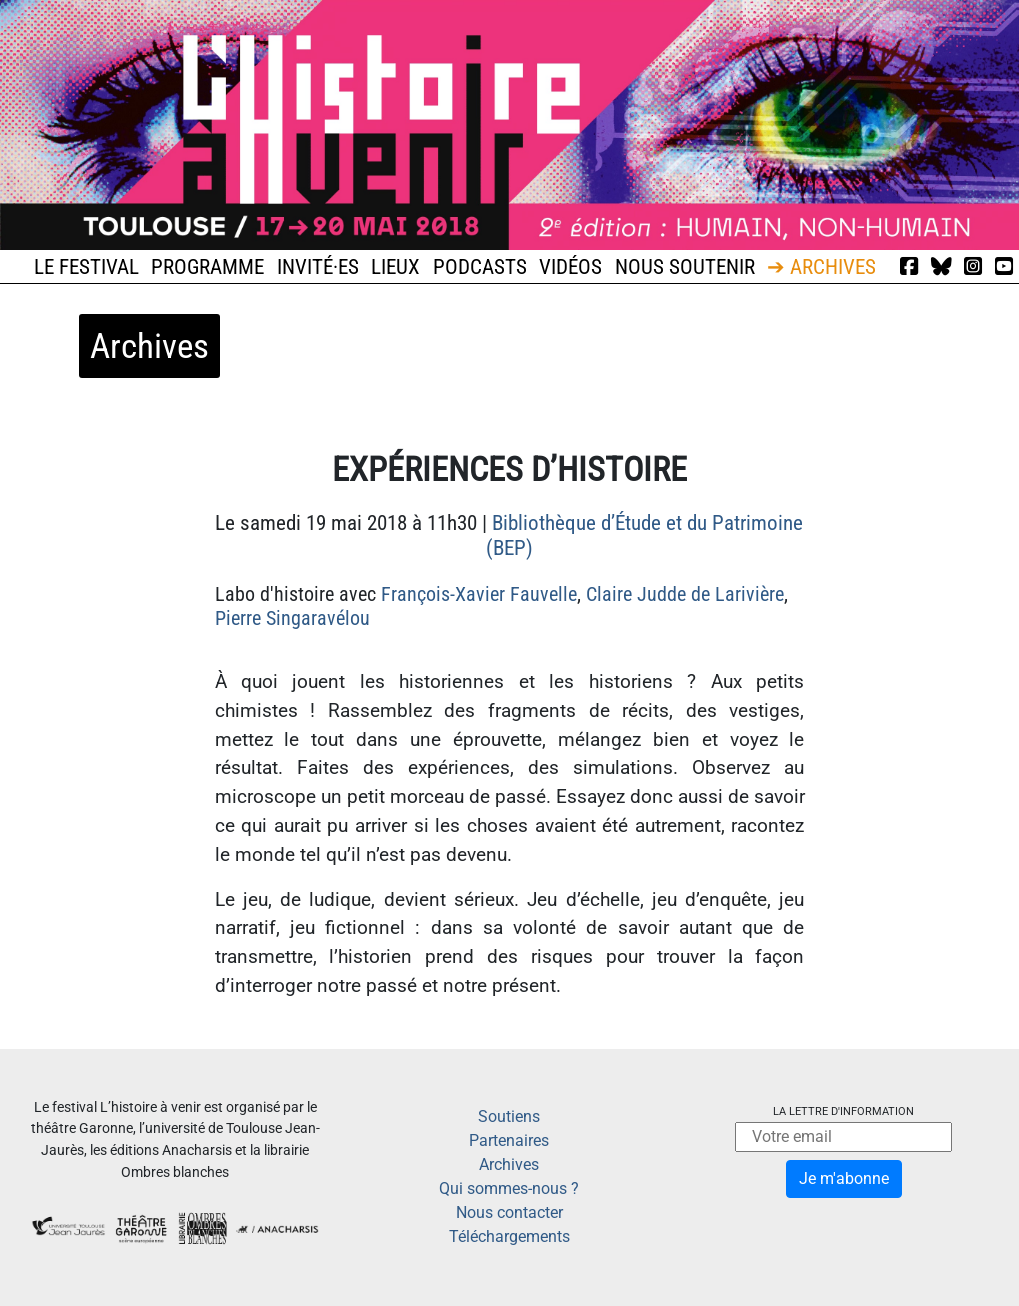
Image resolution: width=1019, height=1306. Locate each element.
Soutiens (509, 1116)
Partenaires (509, 1140)
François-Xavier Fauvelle (479, 594)
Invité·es (318, 267)
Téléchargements (509, 1236)
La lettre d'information (843, 1111)
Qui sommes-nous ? (509, 1188)
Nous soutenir (685, 267)
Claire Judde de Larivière (685, 594)
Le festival (86, 267)
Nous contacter (509, 1212)
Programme (207, 267)
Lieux (395, 267)
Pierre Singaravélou (292, 618)
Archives (509, 1164)
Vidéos (570, 267)
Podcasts (480, 267)
